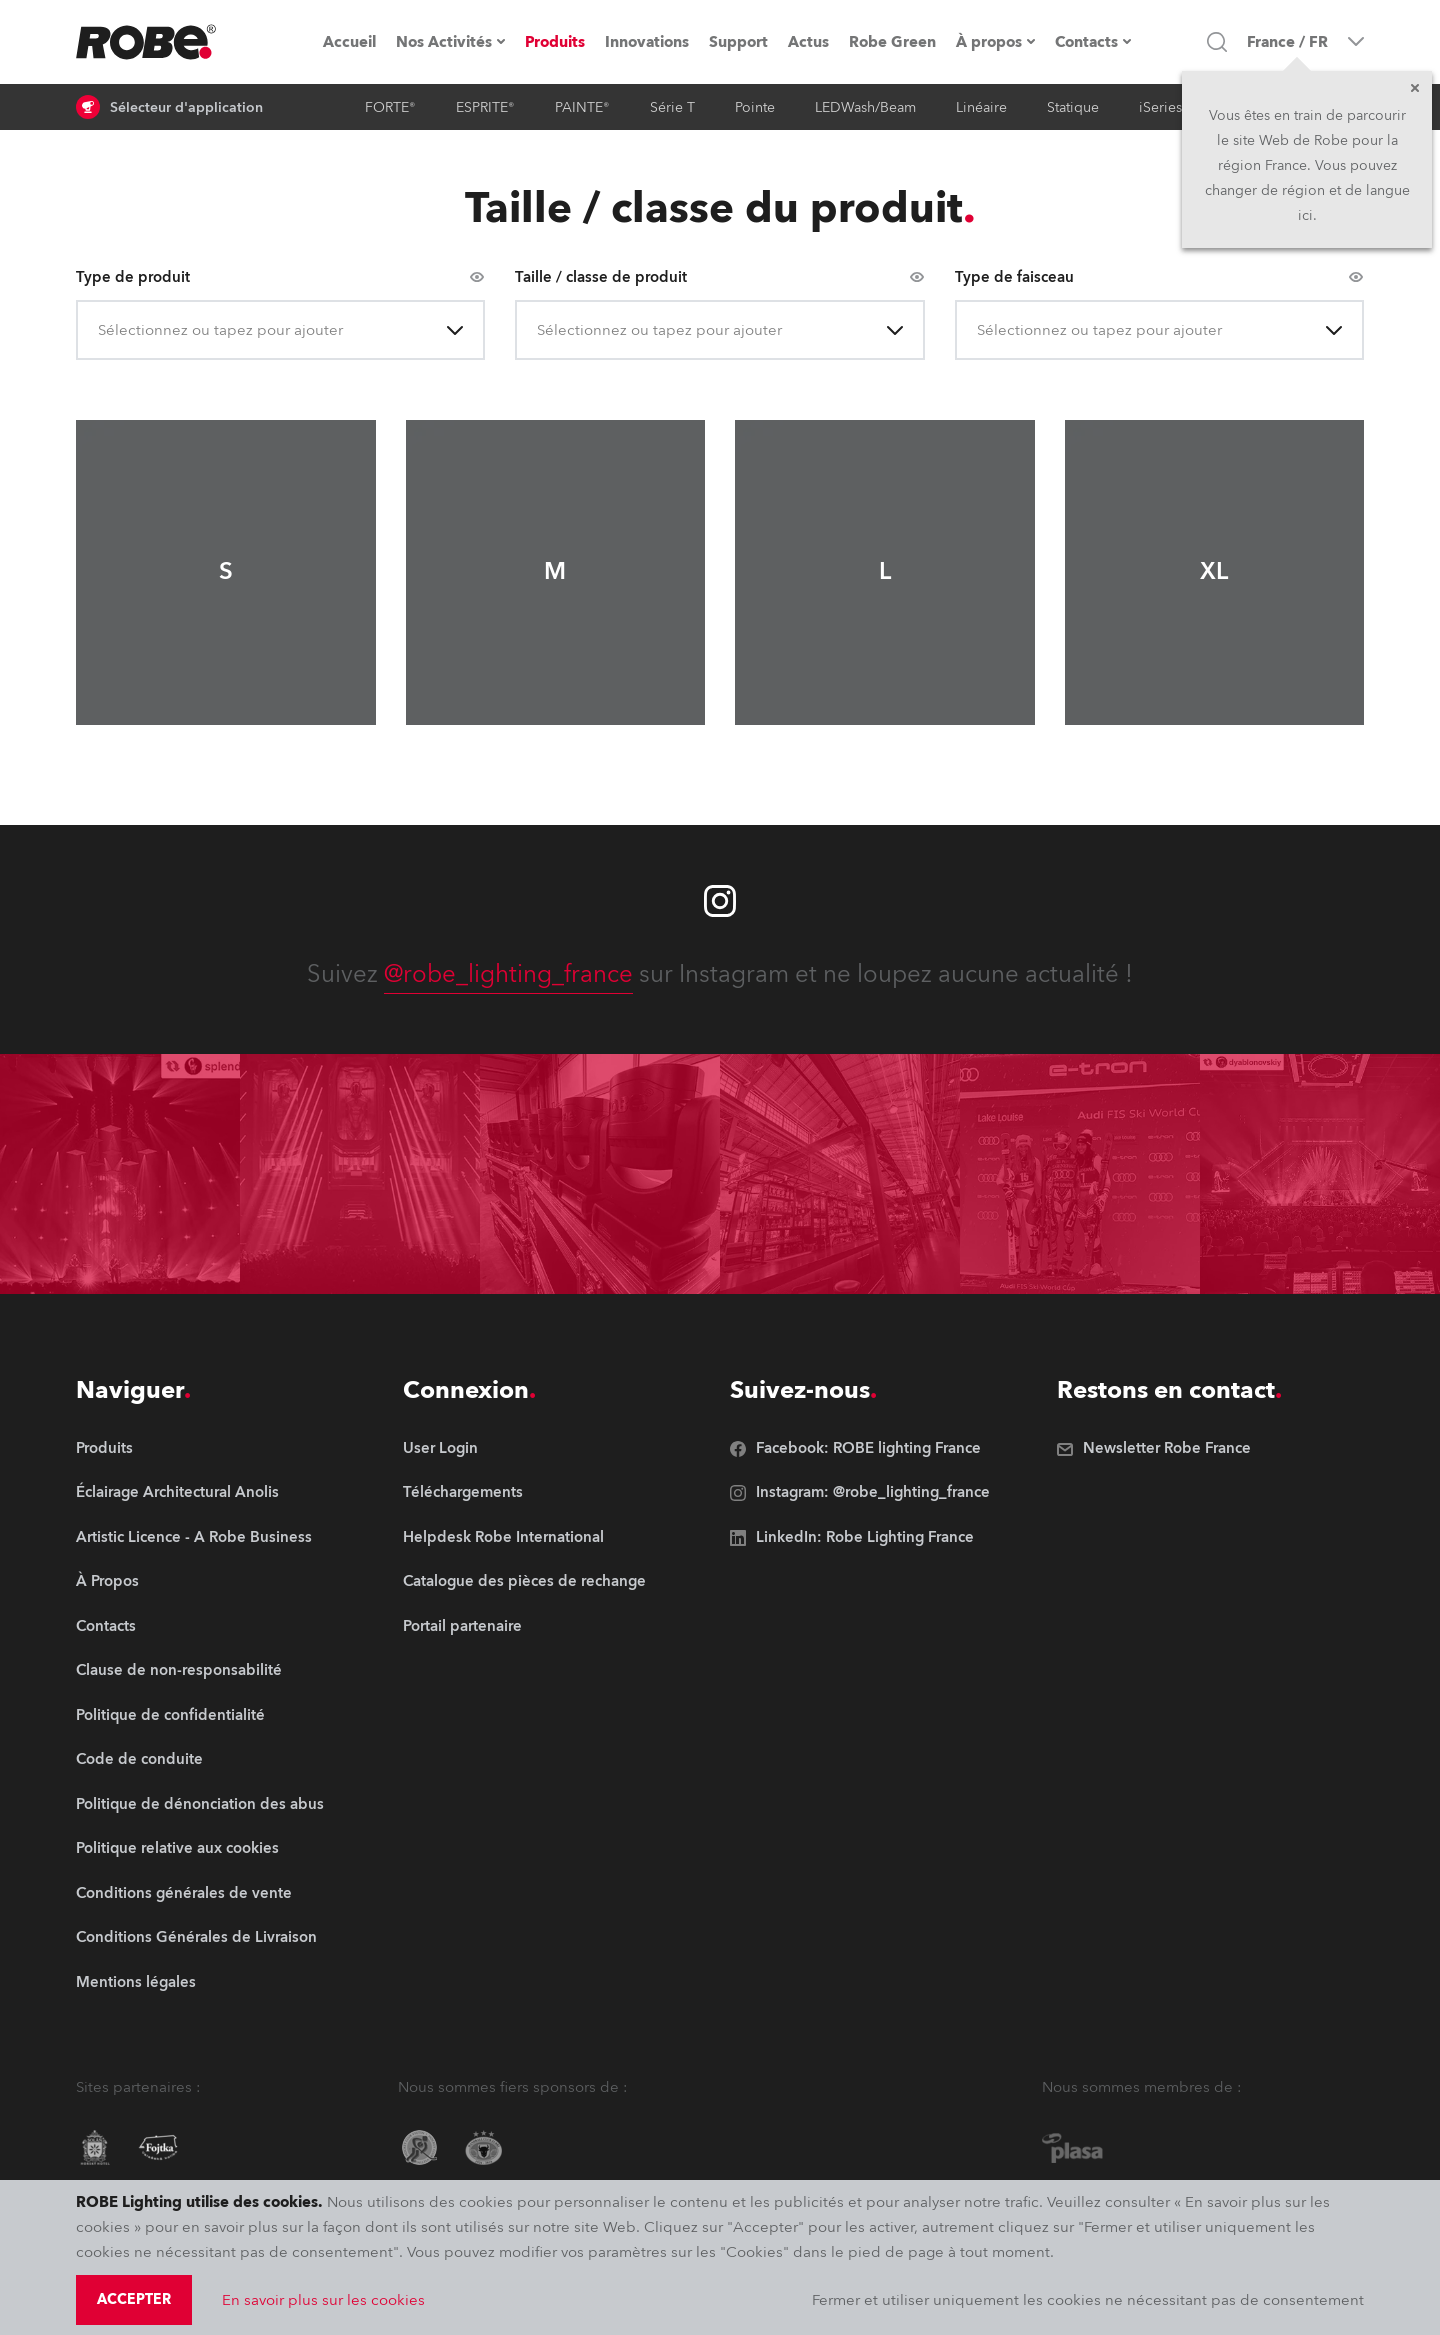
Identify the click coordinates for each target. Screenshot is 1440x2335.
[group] (200, 1493)
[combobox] (100, 330)
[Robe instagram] (720, 901)
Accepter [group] (134, 2299)
